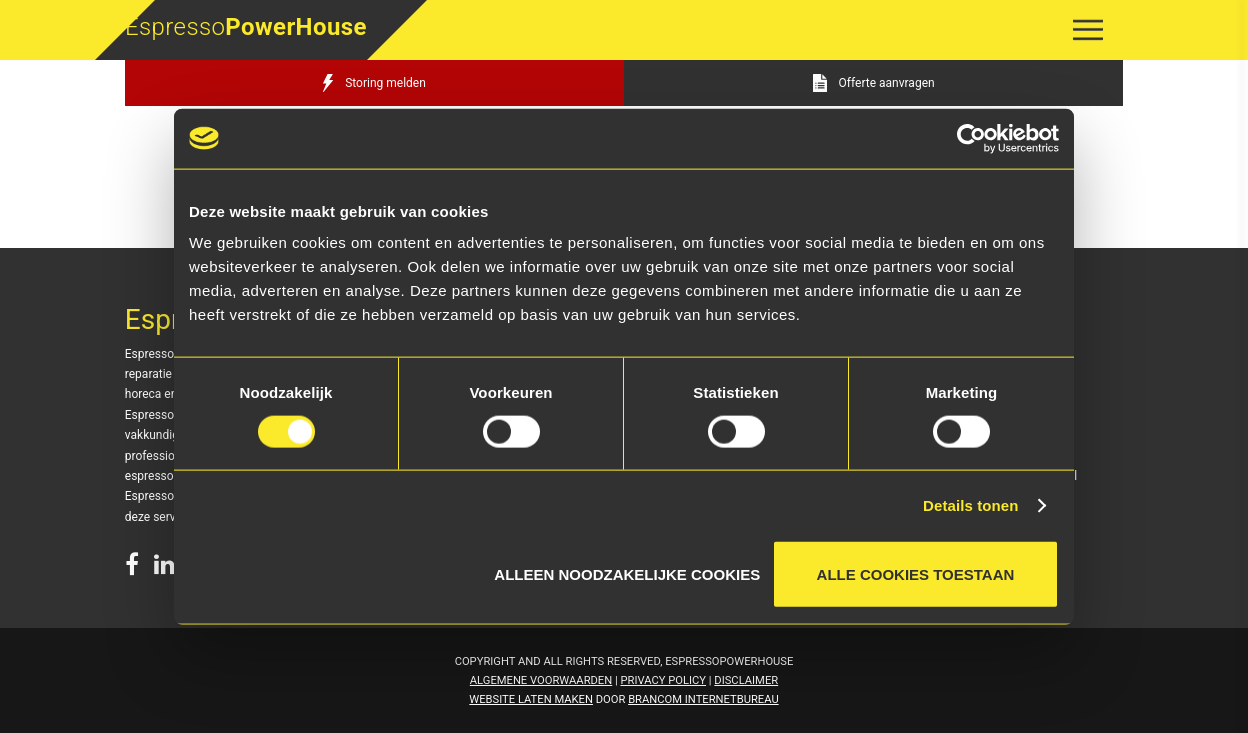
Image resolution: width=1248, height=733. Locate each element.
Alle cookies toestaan (916, 574)
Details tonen (970, 504)
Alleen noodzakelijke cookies (627, 570)
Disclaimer (746, 680)
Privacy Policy (664, 680)
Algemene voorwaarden (541, 680)
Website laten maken (531, 699)
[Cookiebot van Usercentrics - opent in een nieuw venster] (971, 138)
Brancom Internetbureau (703, 699)
